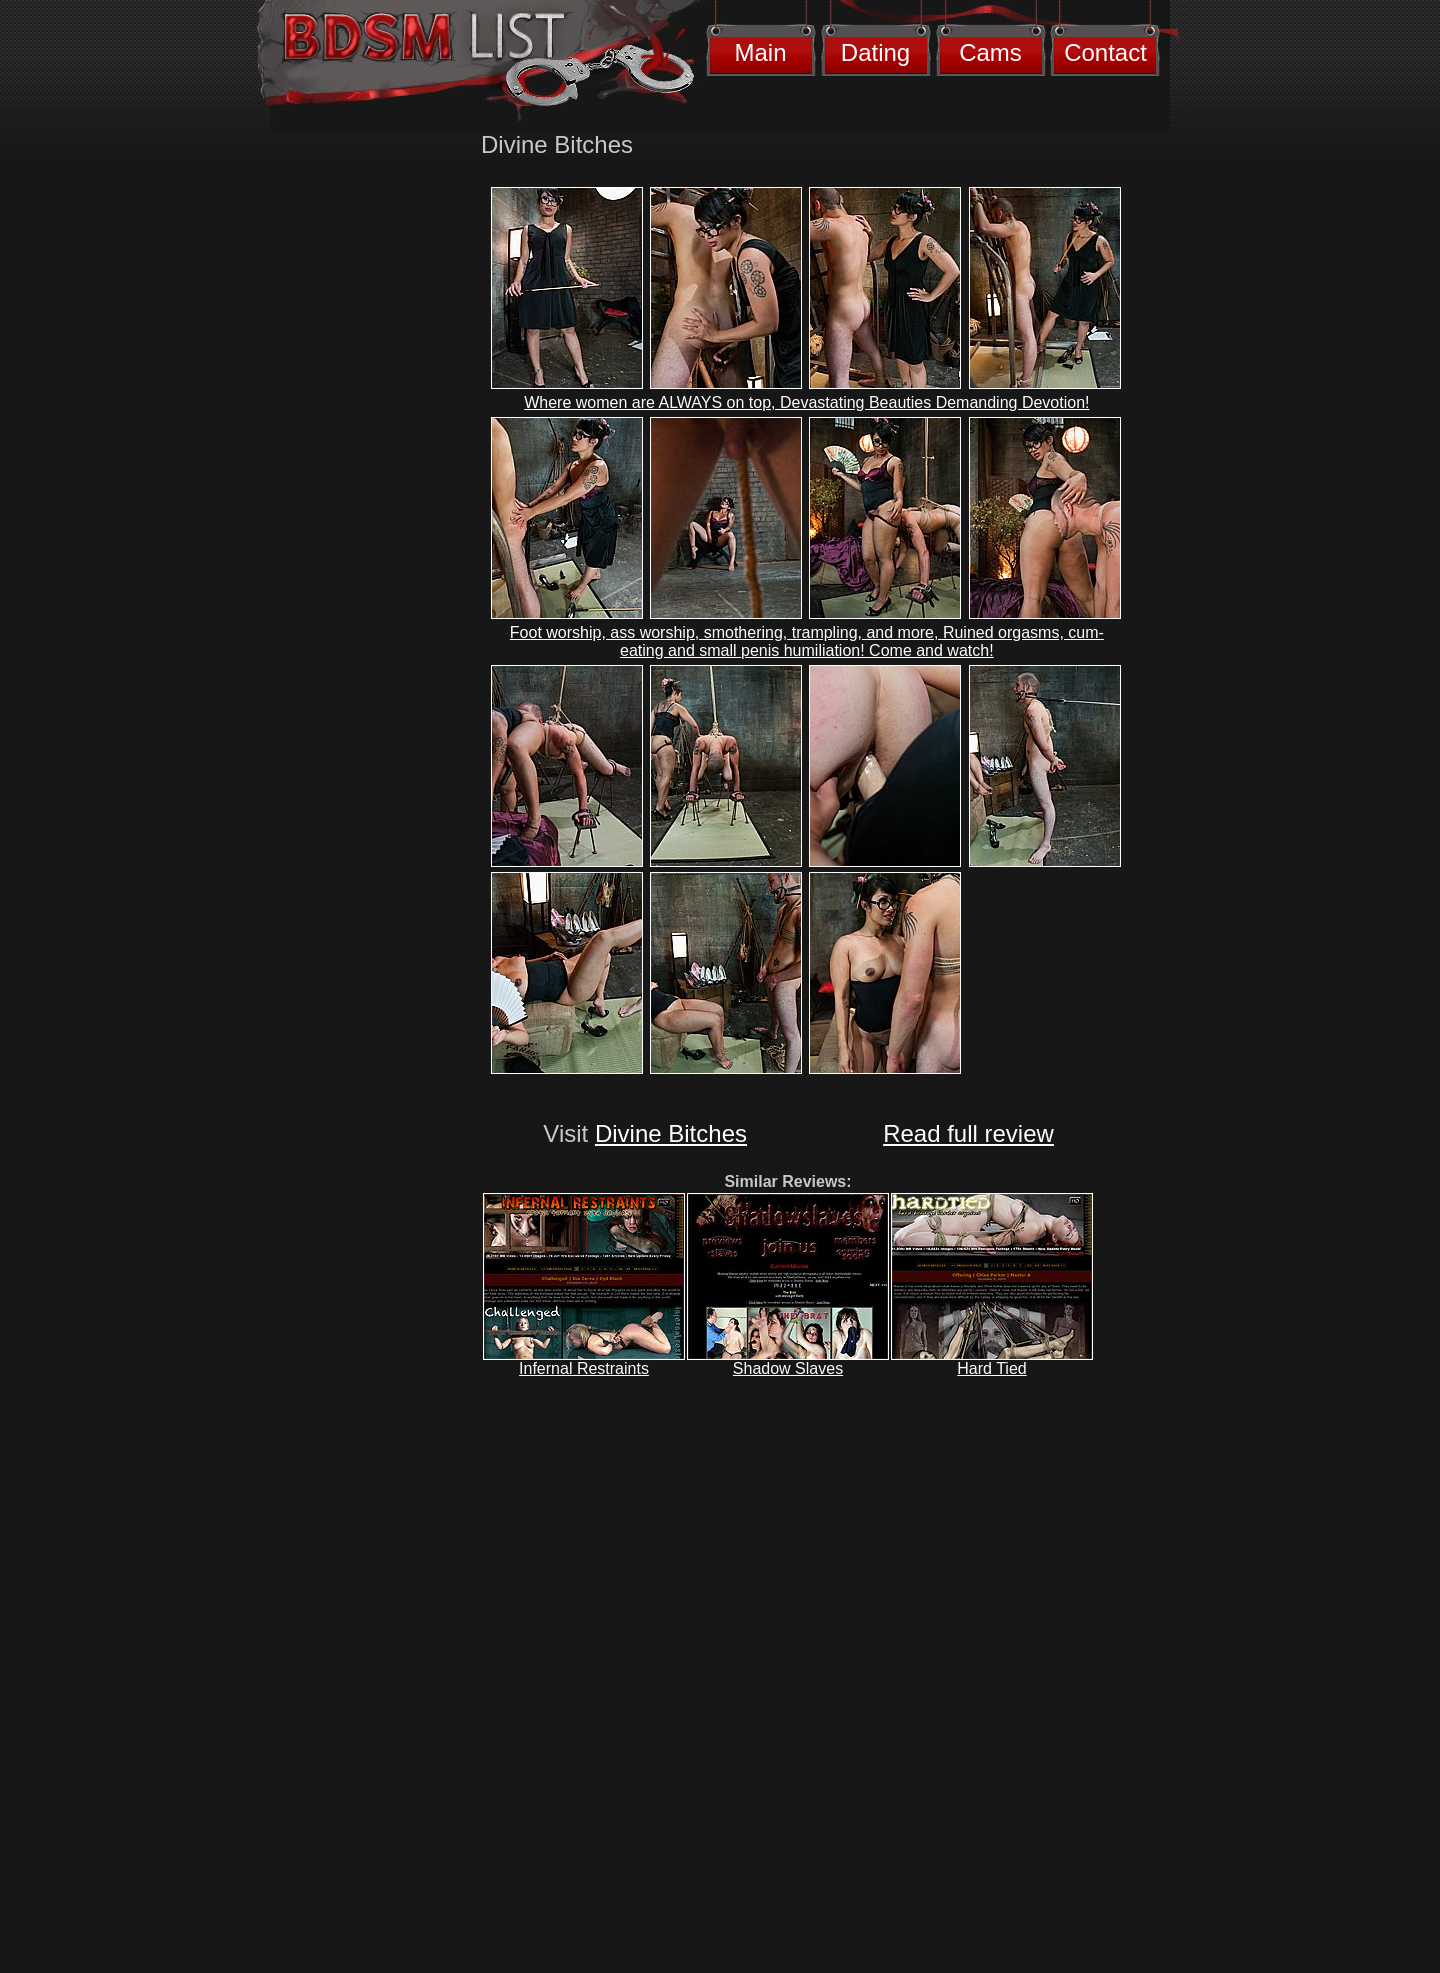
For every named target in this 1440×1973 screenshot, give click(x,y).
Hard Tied (991, 1368)
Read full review (968, 1133)
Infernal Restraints (584, 1368)
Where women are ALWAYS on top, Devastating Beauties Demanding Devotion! (806, 402)
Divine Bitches (671, 1133)
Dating (875, 52)
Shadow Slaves (788, 1368)
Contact (1105, 52)
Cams (990, 52)
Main (760, 52)
